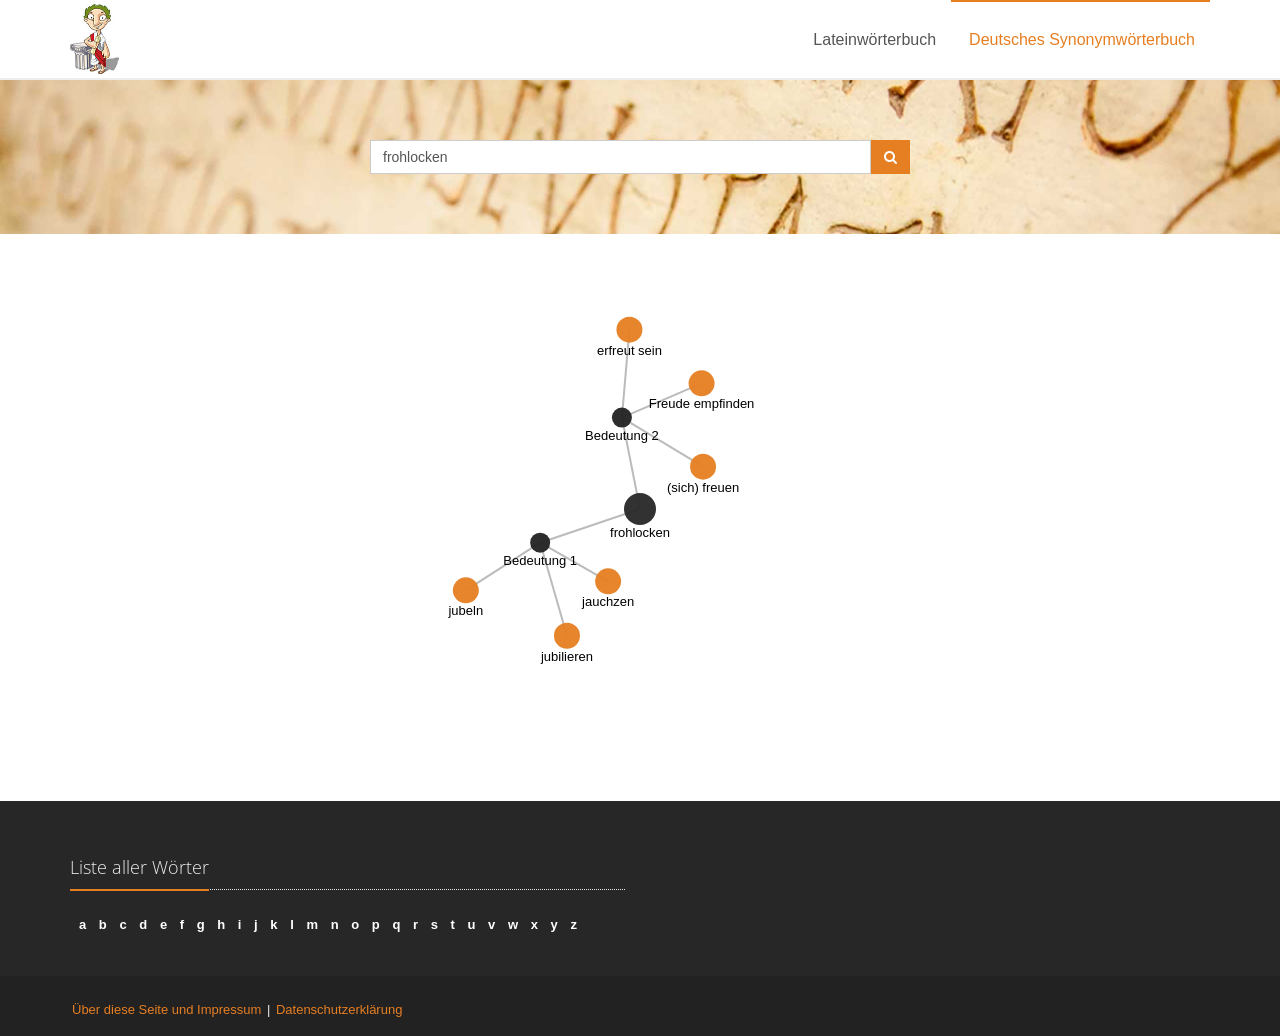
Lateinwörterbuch (874, 39)
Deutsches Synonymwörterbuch (1082, 39)
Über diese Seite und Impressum (166, 1009)
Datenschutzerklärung (339, 1009)
